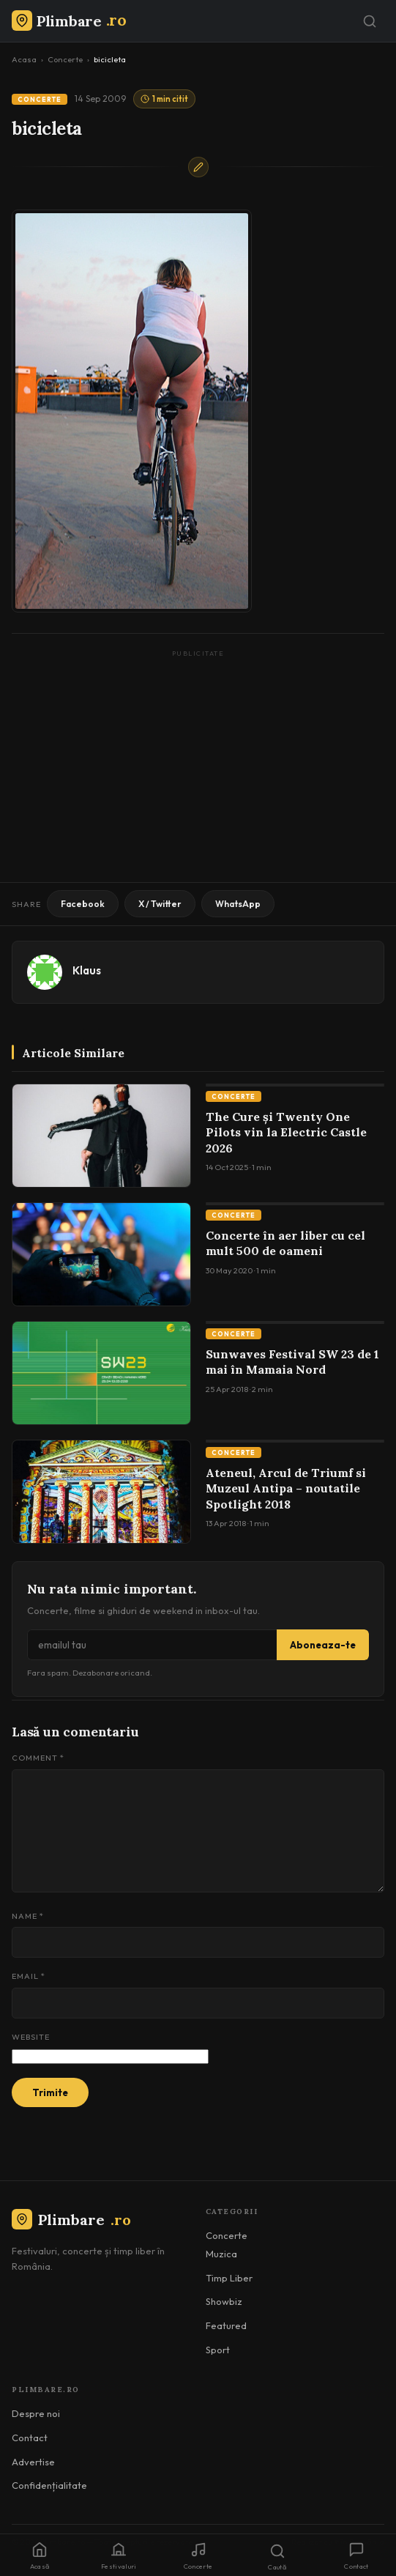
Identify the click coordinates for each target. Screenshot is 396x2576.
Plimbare (71, 2219)
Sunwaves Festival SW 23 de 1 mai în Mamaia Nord (292, 1362)
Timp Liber (229, 2278)
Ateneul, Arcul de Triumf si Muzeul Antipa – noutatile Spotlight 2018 (286, 1488)
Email (28, 1976)
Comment (38, 1758)
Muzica (221, 2253)
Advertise (33, 2462)
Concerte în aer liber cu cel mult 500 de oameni (285, 1243)
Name (28, 1916)
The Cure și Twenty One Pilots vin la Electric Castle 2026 (286, 1132)
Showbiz (224, 2301)
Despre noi (36, 2413)
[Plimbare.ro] (69, 21)
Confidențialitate (49, 2485)
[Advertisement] (198, 764)
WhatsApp (238, 903)
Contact (30, 2437)
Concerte (65, 59)
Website (31, 2037)
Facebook (83, 903)
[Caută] (369, 21)
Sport (218, 2349)
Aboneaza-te (323, 1645)
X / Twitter (160, 903)
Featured (226, 2325)
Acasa (24, 59)
